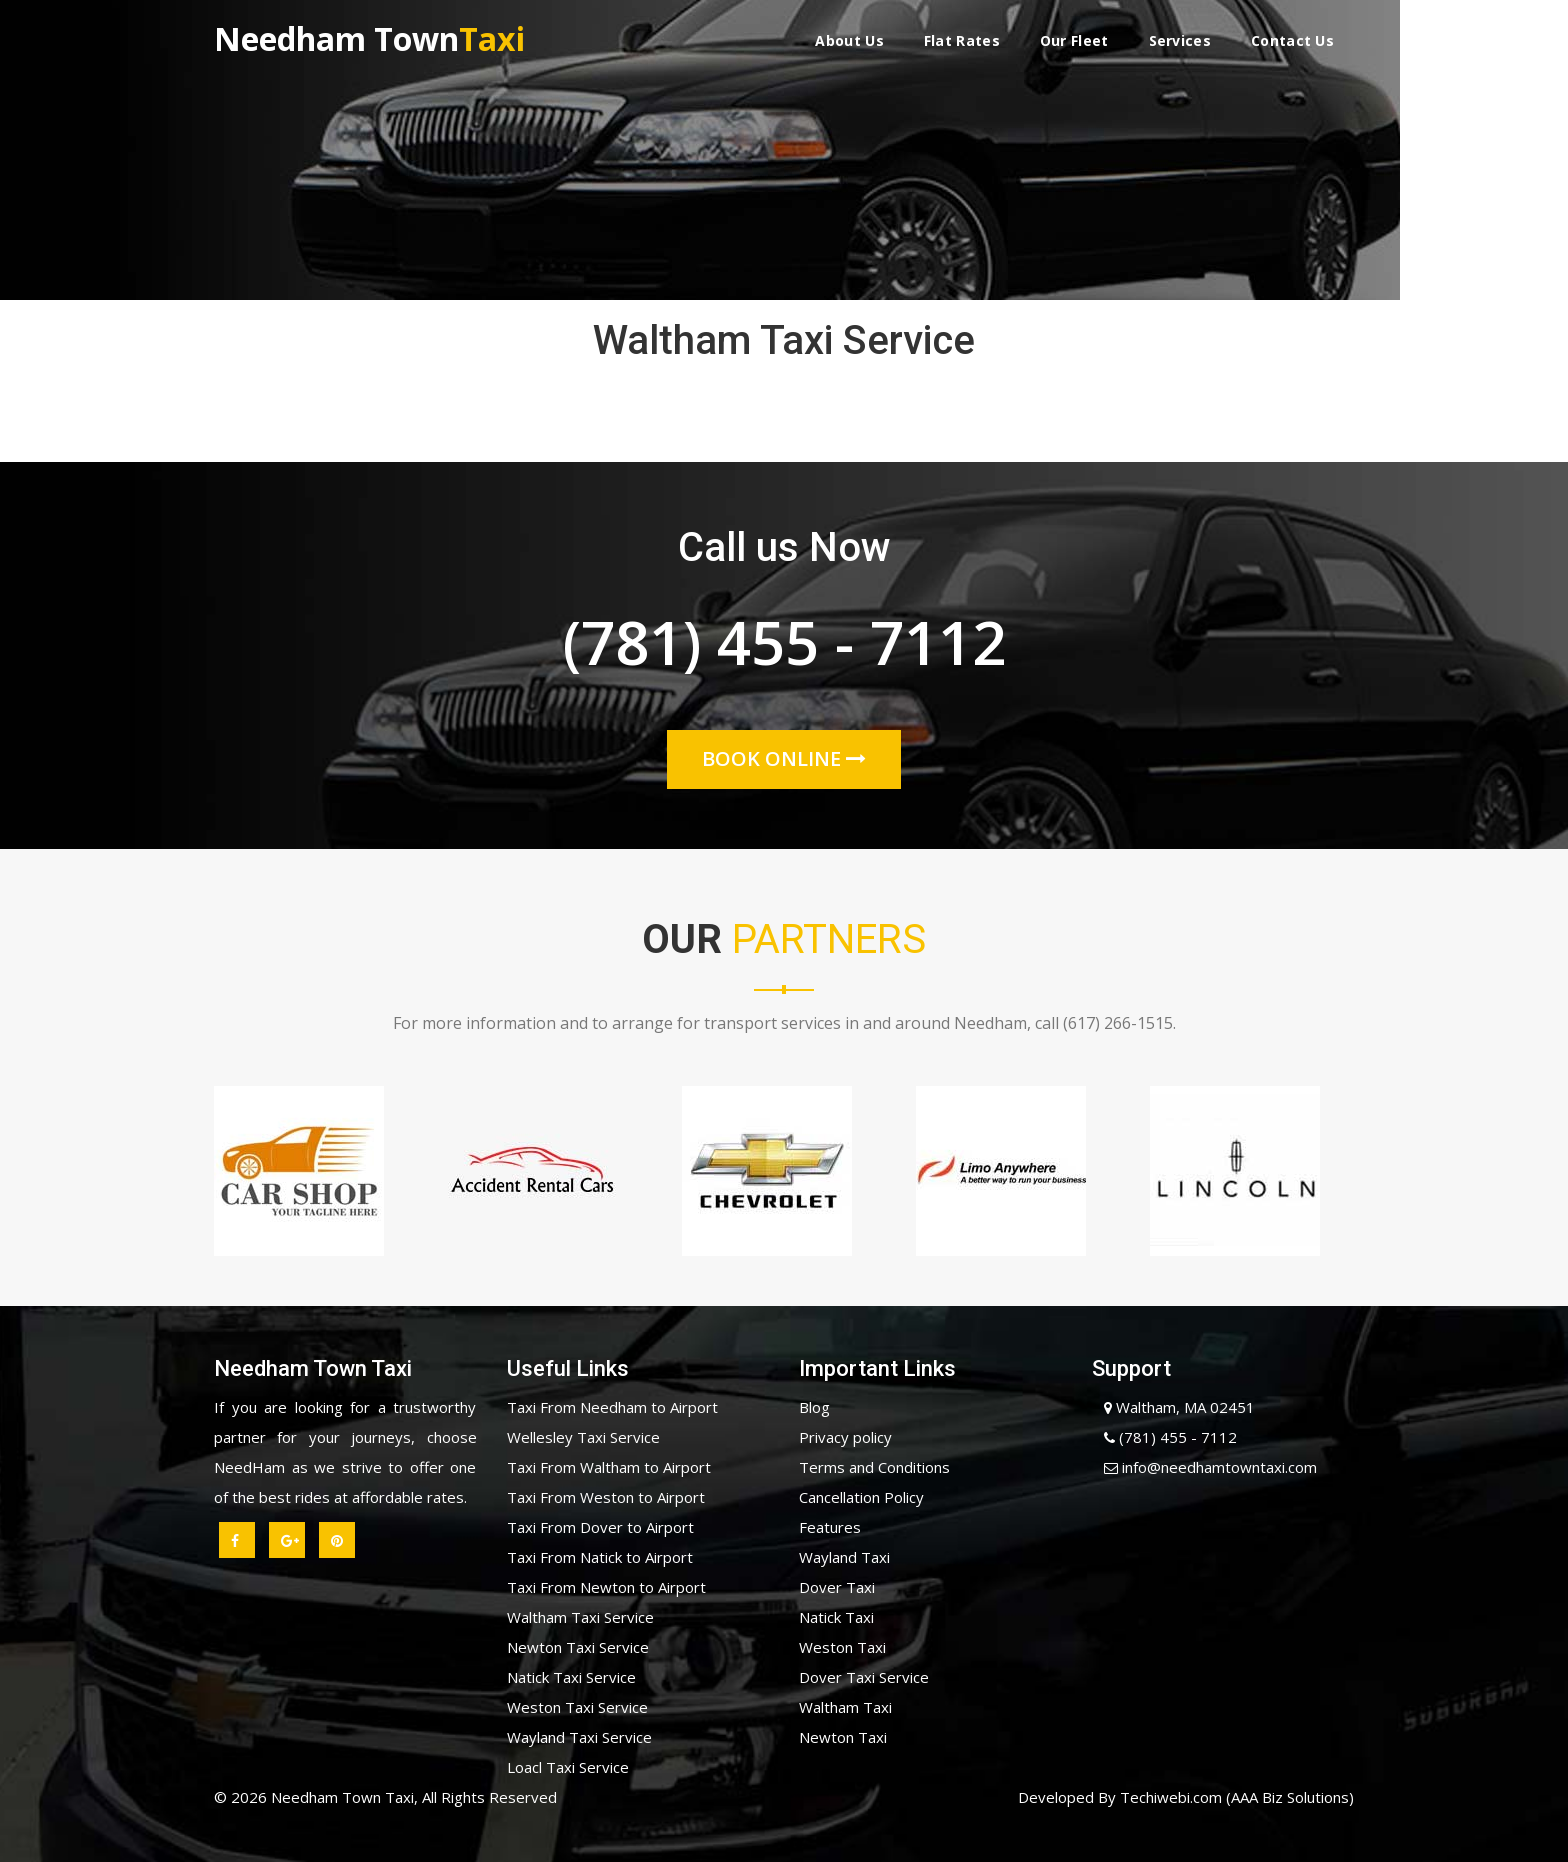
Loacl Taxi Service (568, 1767)
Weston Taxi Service (577, 1707)
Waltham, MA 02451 (1173, 1407)
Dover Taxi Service (864, 1677)
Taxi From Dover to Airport (600, 1527)
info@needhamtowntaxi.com (1204, 1467)
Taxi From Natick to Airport (600, 1557)
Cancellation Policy (861, 1497)
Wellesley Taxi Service (583, 1437)
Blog (814, 1407)
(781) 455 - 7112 (784, 648)
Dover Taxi (837, 1587)
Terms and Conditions (874, 1467)
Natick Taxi (836, 1617)
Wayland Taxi (844, 1557)
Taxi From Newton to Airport (606, 1587)
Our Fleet (1074, 40)
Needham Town (369, 36)
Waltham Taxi (845, 1707)
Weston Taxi (842, 1647)
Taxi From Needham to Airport (612, 1407)
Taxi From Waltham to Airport (609, 1467)
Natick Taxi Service (571, 1677)
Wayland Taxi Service (579, 1737)
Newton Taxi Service (578, 1647)
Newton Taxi (843, 1737)
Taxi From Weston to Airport (606, 1497)
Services (1180, 40)
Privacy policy (845, 1437)
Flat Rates (962, 40)
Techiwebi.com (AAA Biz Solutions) (1235, 1797)
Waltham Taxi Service (580, 1617)
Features (830, 1527)
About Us (849, 40)
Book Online (784, 758)
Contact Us (1292, 40)
